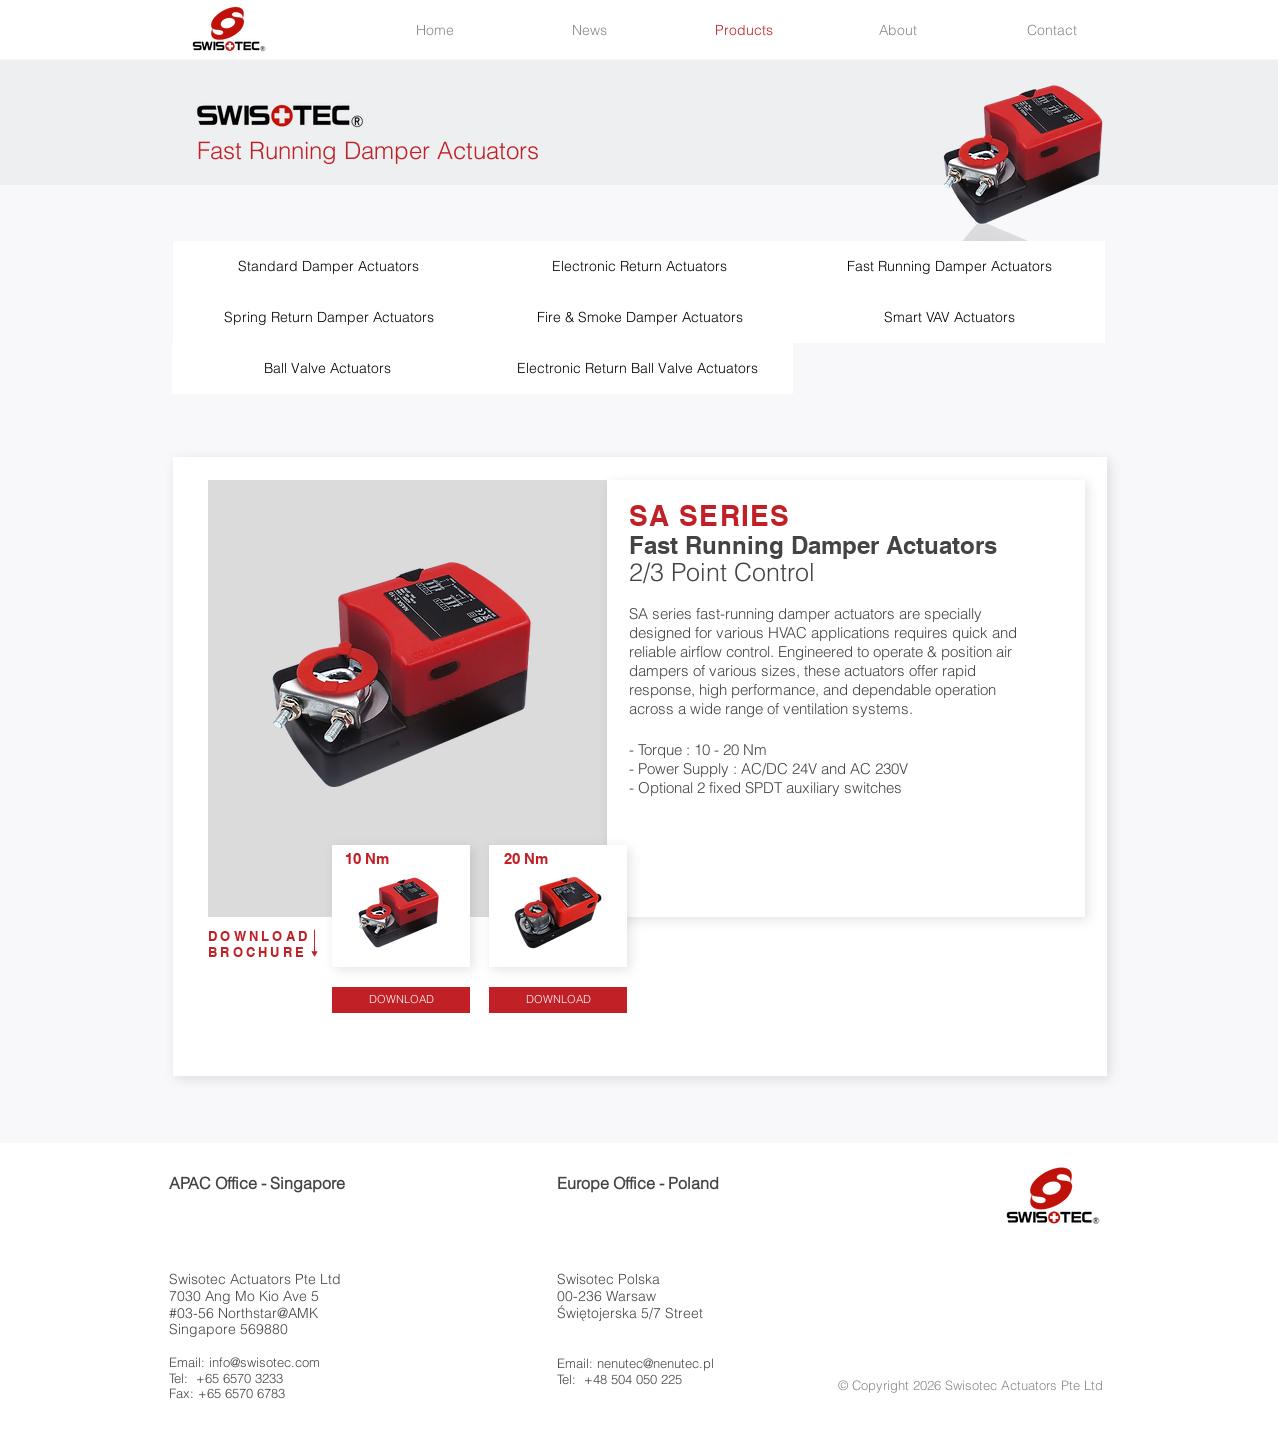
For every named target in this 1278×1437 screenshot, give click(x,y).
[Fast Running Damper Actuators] (949, 266)
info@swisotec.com (264, 1362)
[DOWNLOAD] (401, 1000)
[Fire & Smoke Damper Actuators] (639, 317)
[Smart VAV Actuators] (949, 317)
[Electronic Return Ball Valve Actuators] (637, 368)
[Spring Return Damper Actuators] (328, 317)
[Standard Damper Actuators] (328, 266)
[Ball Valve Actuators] (327, 368)
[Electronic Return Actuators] (639, 266)
